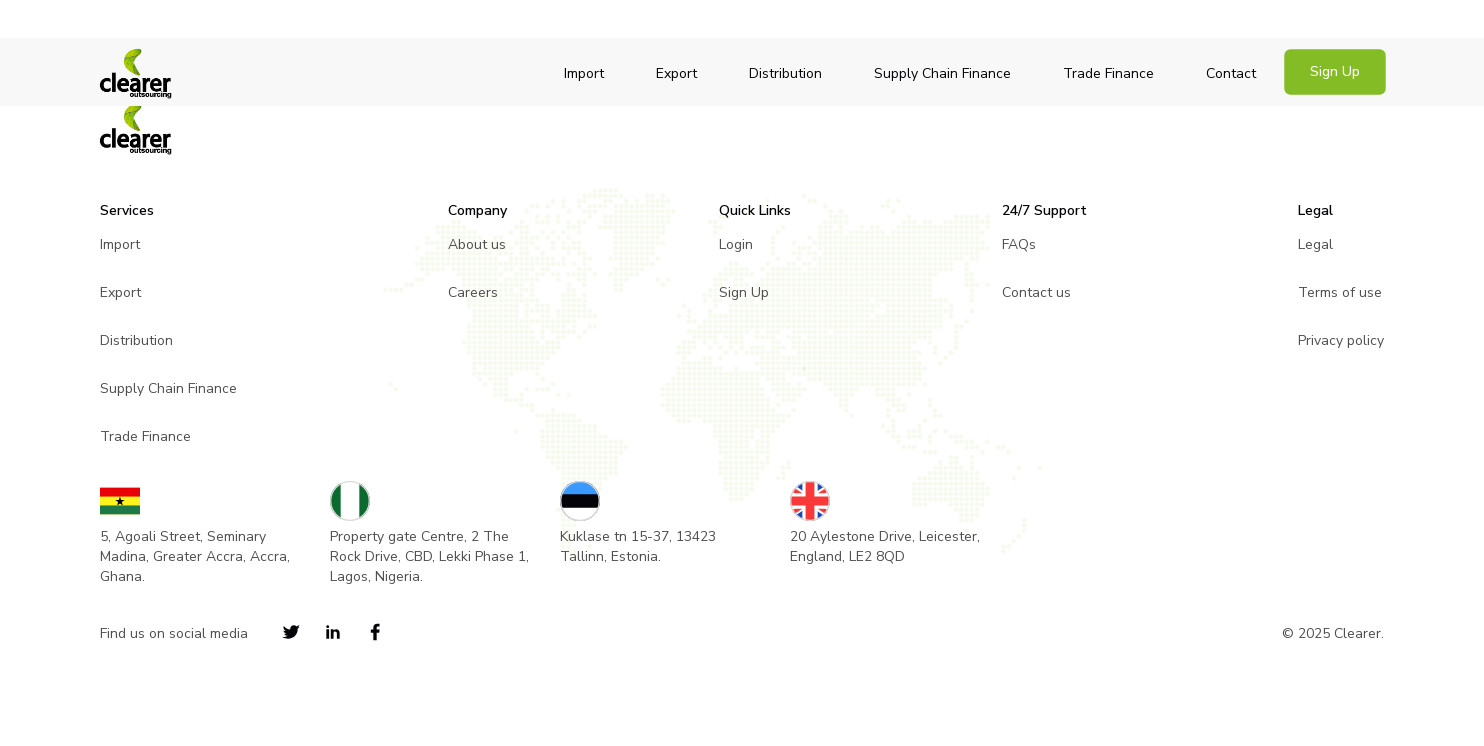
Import (584, 73)
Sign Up (1335, 71)
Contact (1231, 73)
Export (676, 73)
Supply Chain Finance (942, 73)
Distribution (785, 73)
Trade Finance (1108, 73)
